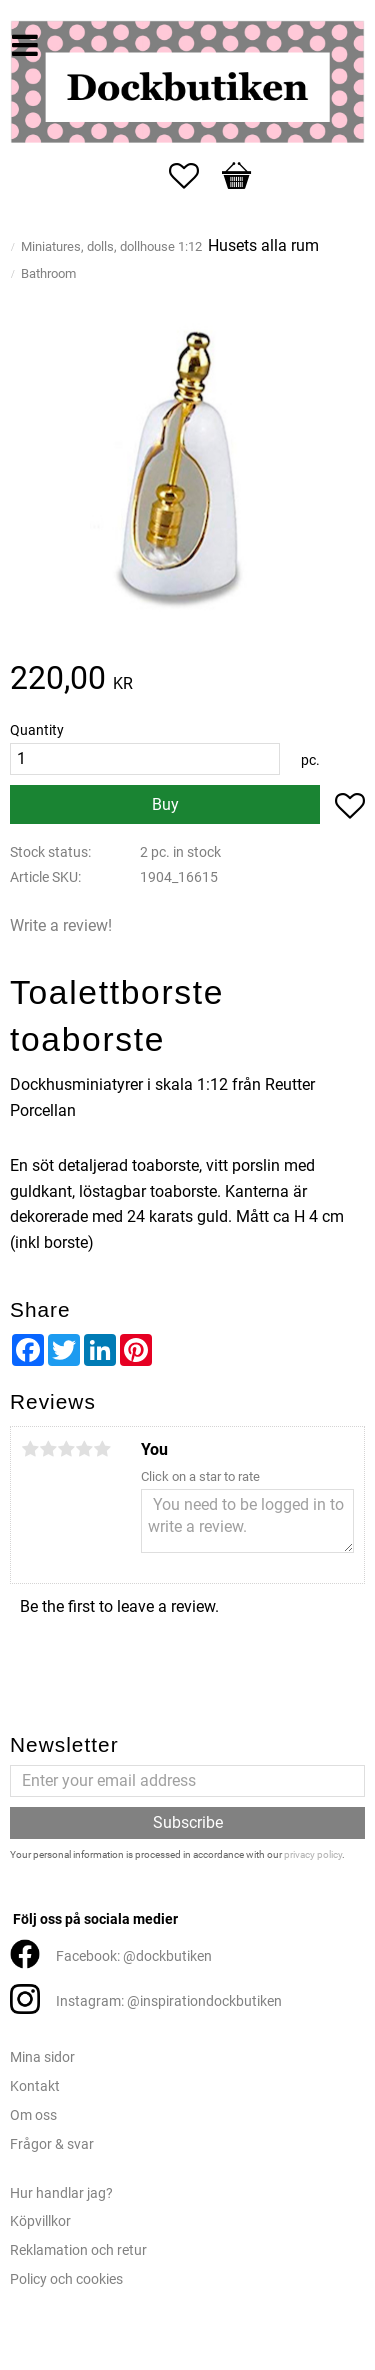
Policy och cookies (66, 2279)
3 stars (66, 1449)
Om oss (33, 2115)
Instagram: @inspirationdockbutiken (169, 2001)
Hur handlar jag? (61, 2193)
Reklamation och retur (78, 2250)
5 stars (102, 1449)
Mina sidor (42, 2057)
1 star (30, 1449)
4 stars (84, 1449)
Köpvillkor (40, 2221)
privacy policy (313, 1854)
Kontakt (35, 2086)
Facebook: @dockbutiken (134, 1956)
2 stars (48, 1449)
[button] (194, 176)
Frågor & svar (52, 2144)
